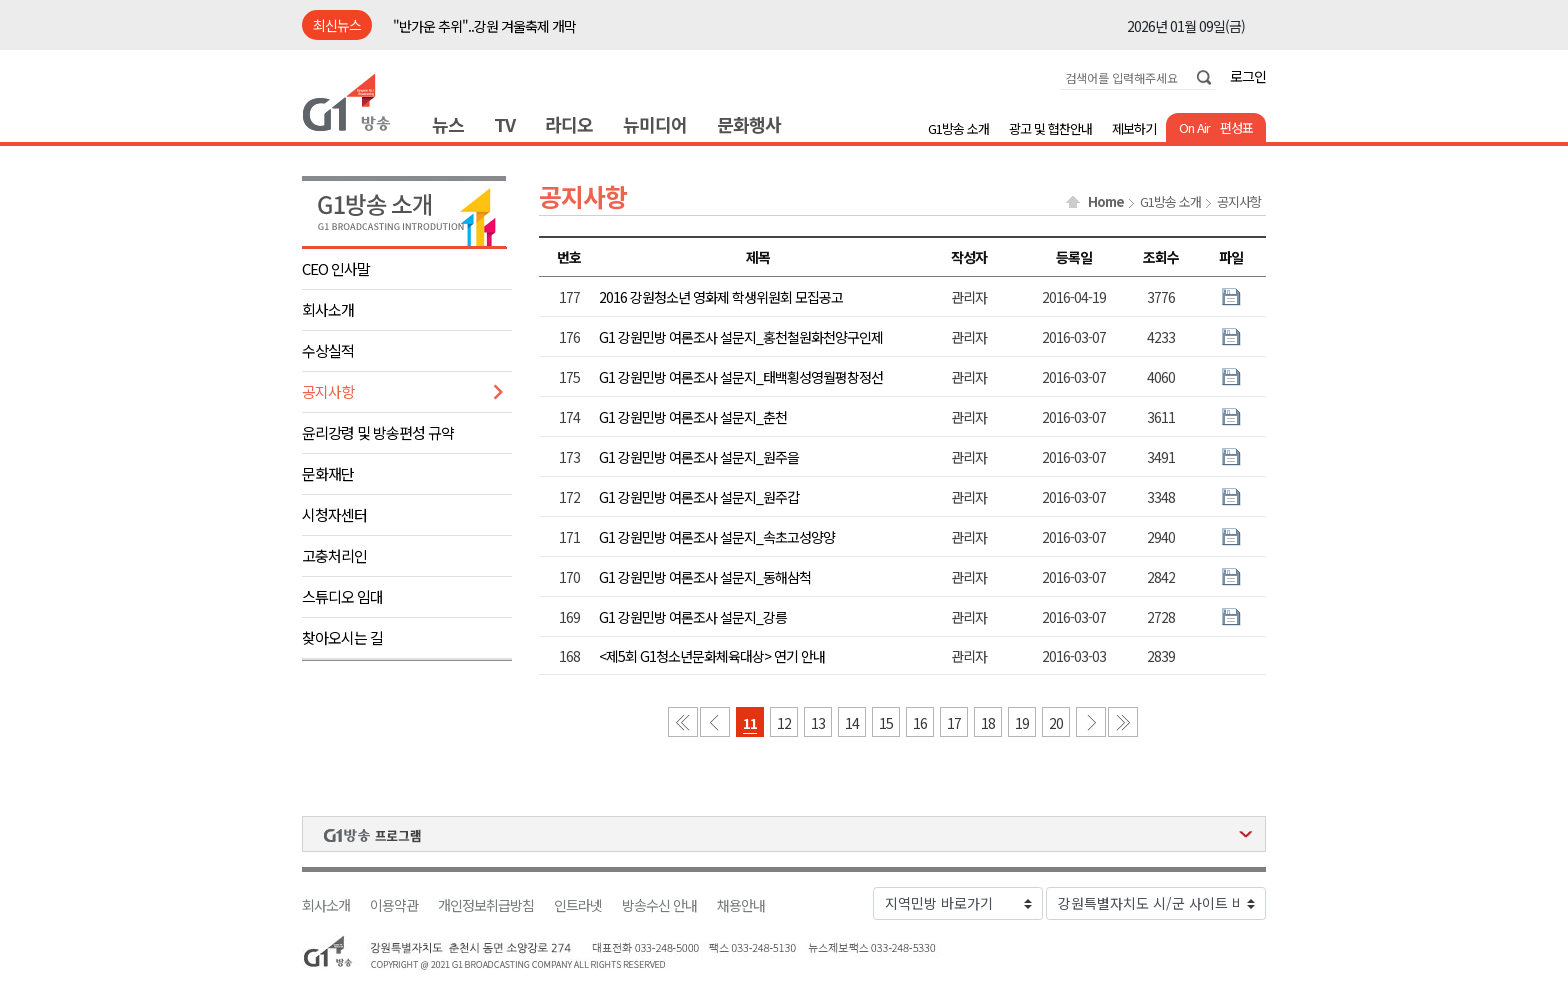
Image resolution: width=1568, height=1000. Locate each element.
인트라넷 (578, 905)
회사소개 (328, 309)
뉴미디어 (655, 124)
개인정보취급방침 (486, 905)
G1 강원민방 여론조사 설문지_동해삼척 (705, 577)
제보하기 (1134, 128)
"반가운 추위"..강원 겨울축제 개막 (484, 26)
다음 (1091, 722)
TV (504, 124)
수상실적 (328, 350)
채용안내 (741, 905)
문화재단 (328, 473)
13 (818, 723)
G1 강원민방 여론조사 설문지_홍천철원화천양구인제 (741, 337)
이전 (715, 722)
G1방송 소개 (958, 128)
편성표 (1236, 127)
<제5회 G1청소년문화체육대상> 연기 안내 (712, 656)
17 (954, 723)
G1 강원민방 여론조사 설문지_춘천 (693, 417)
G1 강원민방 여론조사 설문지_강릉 (693, 617)
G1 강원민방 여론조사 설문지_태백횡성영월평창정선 (741, 377)
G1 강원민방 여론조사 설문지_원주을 (699, 457)
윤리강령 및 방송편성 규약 (378, 432)
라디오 (569, 124)
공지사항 (328, 391)
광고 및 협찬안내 (1050, 128)
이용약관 (394, 905)
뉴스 (448, 124)
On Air (1194, 127)
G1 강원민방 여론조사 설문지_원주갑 (699, 497)
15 (886, 723)
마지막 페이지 (1123, 722)
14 (852, 723)
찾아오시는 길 (342, 637)
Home (1106, 202)
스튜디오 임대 (342, 596)
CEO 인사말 (336, 268)
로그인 (1248, 76)
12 (784, 723)
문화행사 (749, 124)
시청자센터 (334, 514)
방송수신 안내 (659, 905)
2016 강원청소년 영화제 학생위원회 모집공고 (721, 297)
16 (920, 723)
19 (1022, 723)
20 (1056, 723)
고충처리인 (334, 555)
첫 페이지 (683, 722)
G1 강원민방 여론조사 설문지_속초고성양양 (717, 537)
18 (988, 723)
